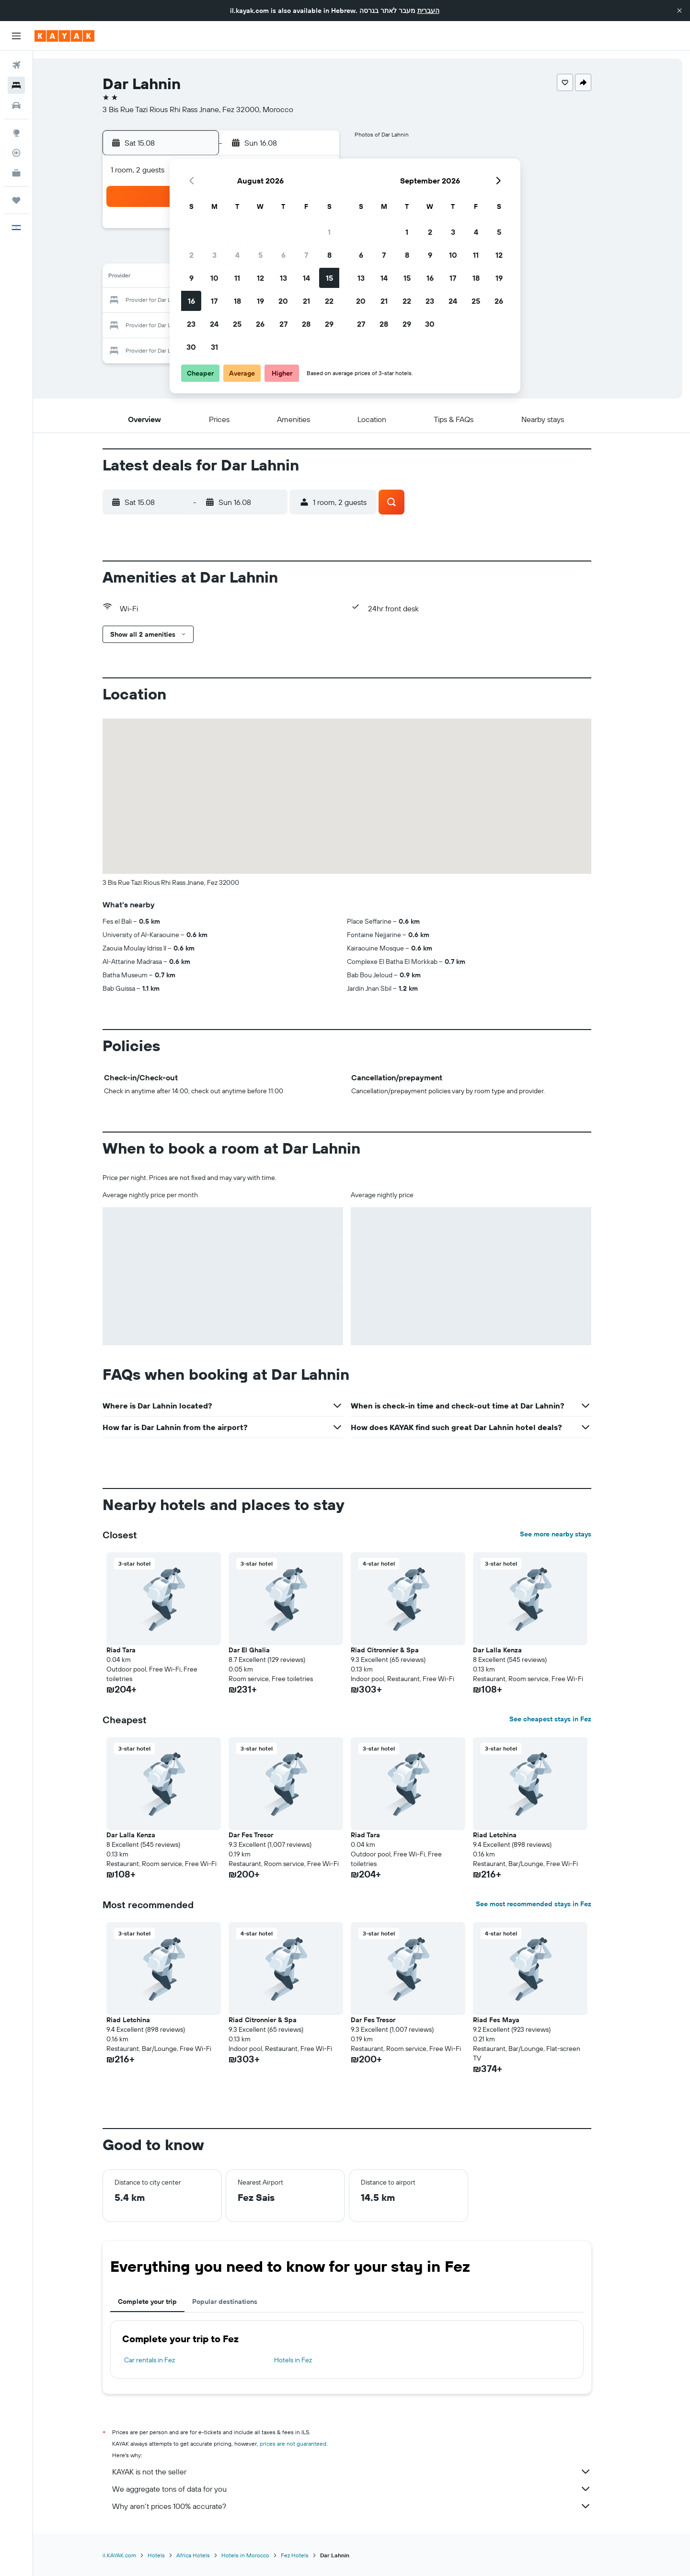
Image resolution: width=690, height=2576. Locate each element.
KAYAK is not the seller (366, 2471)
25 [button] (237, 324)
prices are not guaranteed (308, 2443)
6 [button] (283, 255)
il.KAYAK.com (134, 2555)
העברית (428, 10)
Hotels (171, 2555)
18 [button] (237, 301)
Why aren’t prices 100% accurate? (366, 2506)
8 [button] (329, 255)
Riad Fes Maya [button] (511, 2019)
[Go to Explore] (16, 132)
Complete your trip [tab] (162, 2301)
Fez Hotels (309, 2555)
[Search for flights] (16, 65)
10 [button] (214, 278)
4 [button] (237, 255)
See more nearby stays (570, 1534)
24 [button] (214, 324)
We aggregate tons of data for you (366, 2489)
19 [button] (260, 301)
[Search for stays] (16, 85)
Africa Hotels (208, 2555)
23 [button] (191, 324)
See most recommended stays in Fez (548, 1904)
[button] (679, 10)
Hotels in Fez (307, 2360)
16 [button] (191, 301)
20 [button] (283, 301)
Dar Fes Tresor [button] (265, 1835)
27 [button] (283, 324)
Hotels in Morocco (260, 2555)
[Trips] (16, 200)
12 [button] (260, 278)
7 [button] (306, 255)
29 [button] (329, 324)
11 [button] (237, 278)
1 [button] (329, 232)
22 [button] (329, 301)
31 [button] (214, 347)
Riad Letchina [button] (509, 1835)
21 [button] (306, 301)
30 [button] (191, 347)
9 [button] (191, 278)
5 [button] (260, 255)
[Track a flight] (16, 152)
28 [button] (306, 324)
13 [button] (283, 278)
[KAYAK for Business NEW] (16, 173)
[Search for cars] (16, 105)
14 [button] (306, 278)
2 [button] (191, 255)
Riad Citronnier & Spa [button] (400, 1650)
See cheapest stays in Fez (565, 1719)
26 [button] (260, 324)
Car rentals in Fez (164, 2360)
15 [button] (329, 278)
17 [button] (214, 301)
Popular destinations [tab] (239, 2301)
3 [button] (214, 255)
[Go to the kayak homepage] (64, 36)
